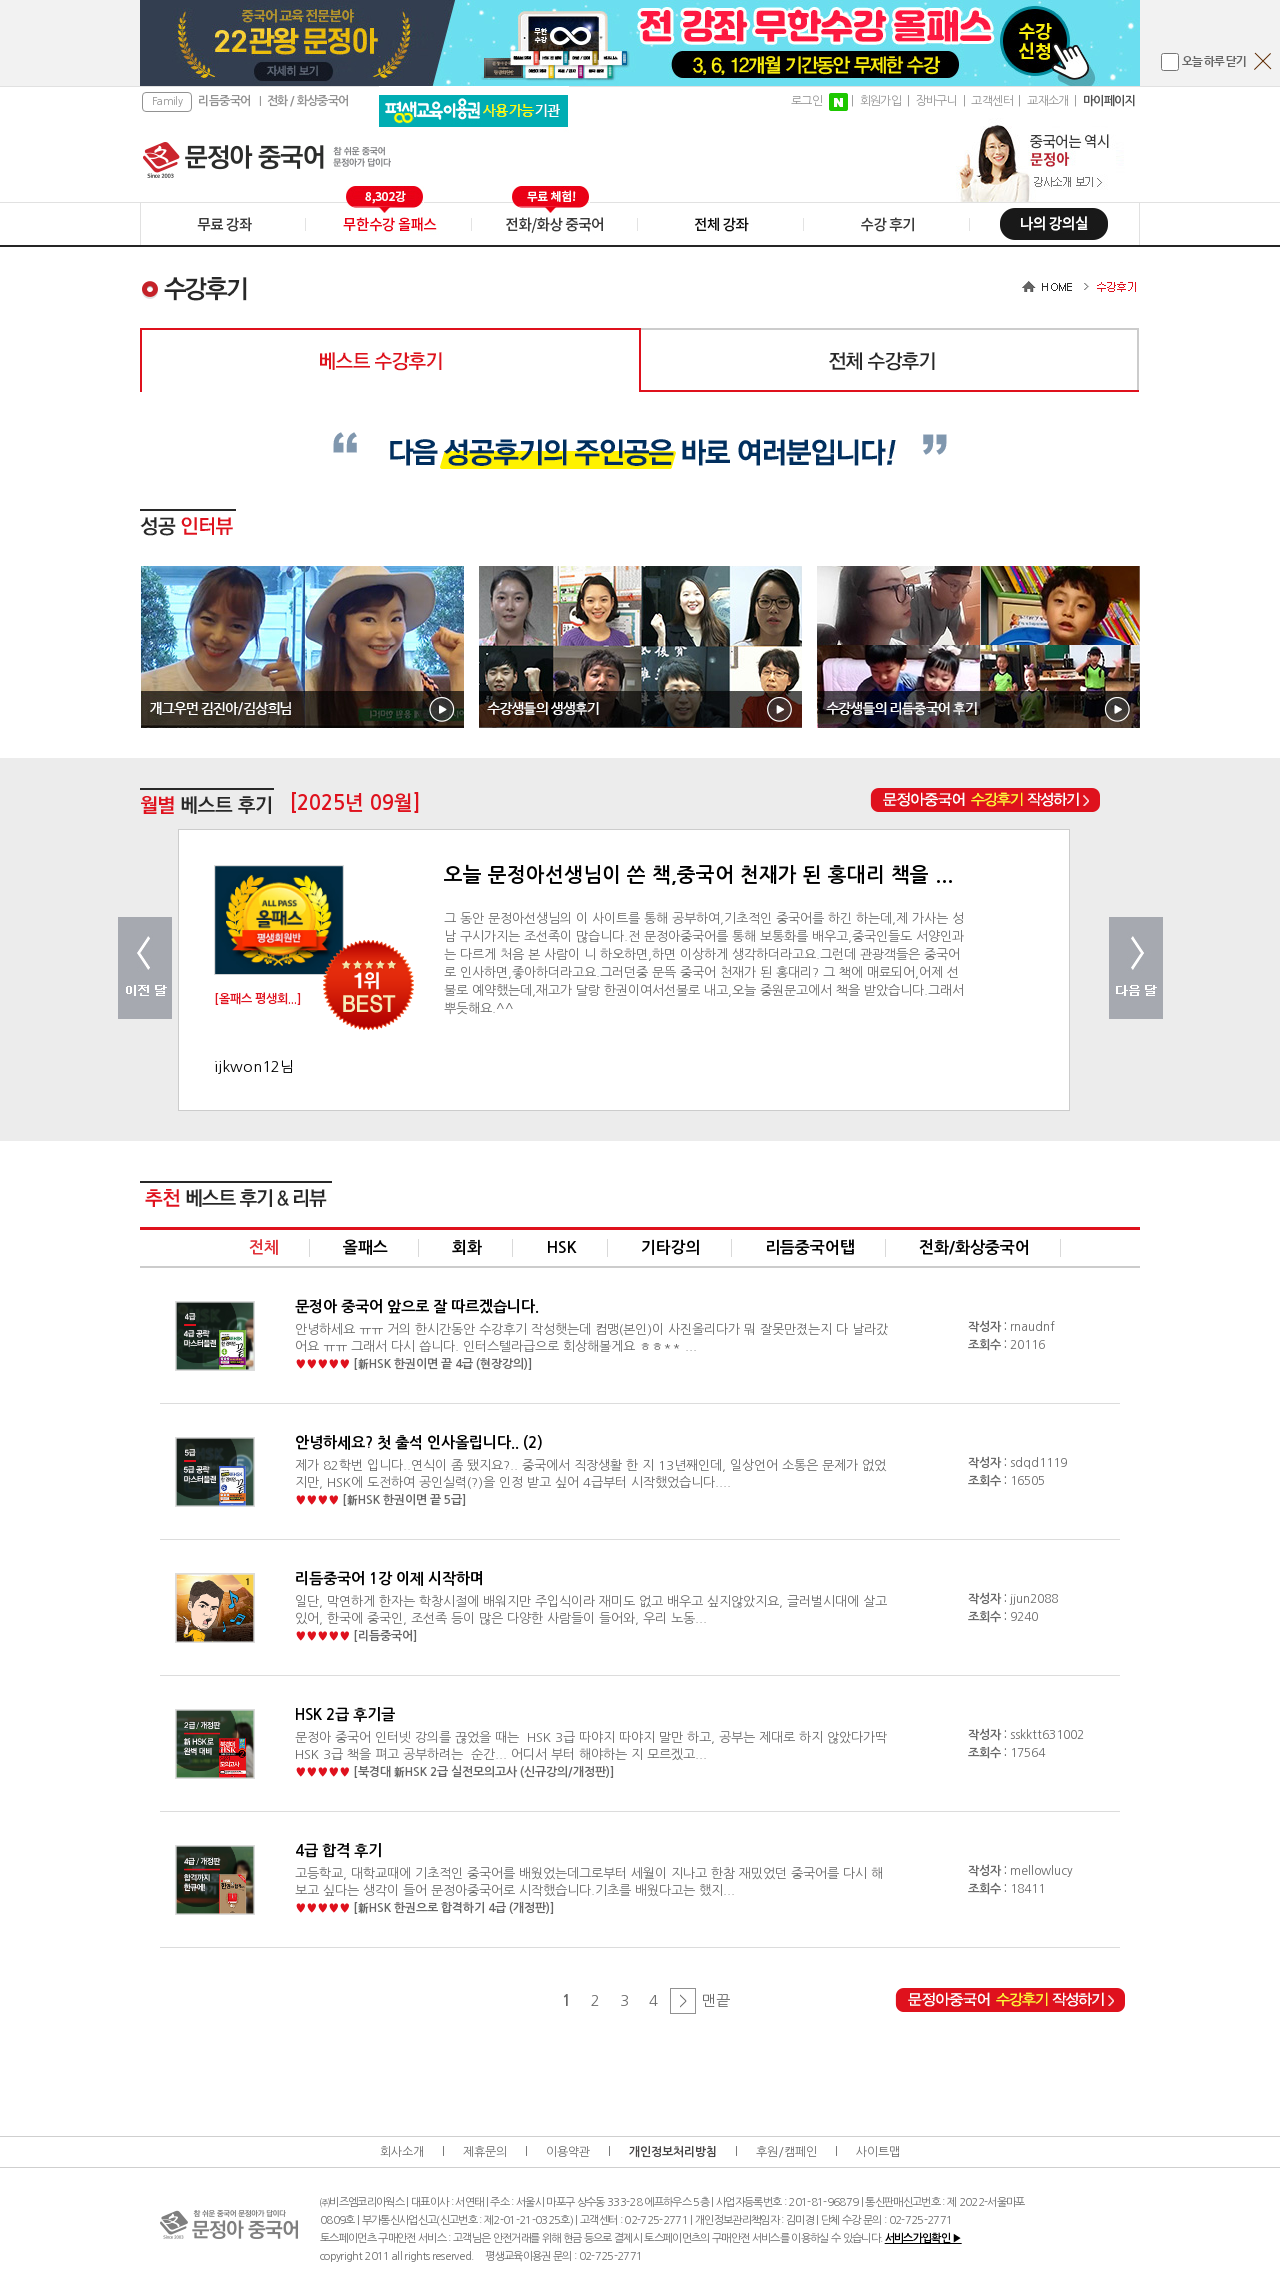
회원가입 (881, 101)
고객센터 (992, 101)
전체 (264, 1247)
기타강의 (671, 1247)
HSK (561, 1247)
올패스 (365, 1247)
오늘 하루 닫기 (1214, 62)
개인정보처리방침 (673, 2152)
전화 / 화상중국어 (308, 101)
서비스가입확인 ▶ (923, 2238)
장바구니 (937, 101)
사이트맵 (878, 2152)
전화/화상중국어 (974, 1247)
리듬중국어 (224, 101)
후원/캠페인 (786, 2152)
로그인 (806, 101)
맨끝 (716, 2000)
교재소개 (1048, 101)
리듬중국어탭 (810, 1247)
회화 (467, 1247)
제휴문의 (485, 2152)
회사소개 (402, 2152)
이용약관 (568, 2152)
